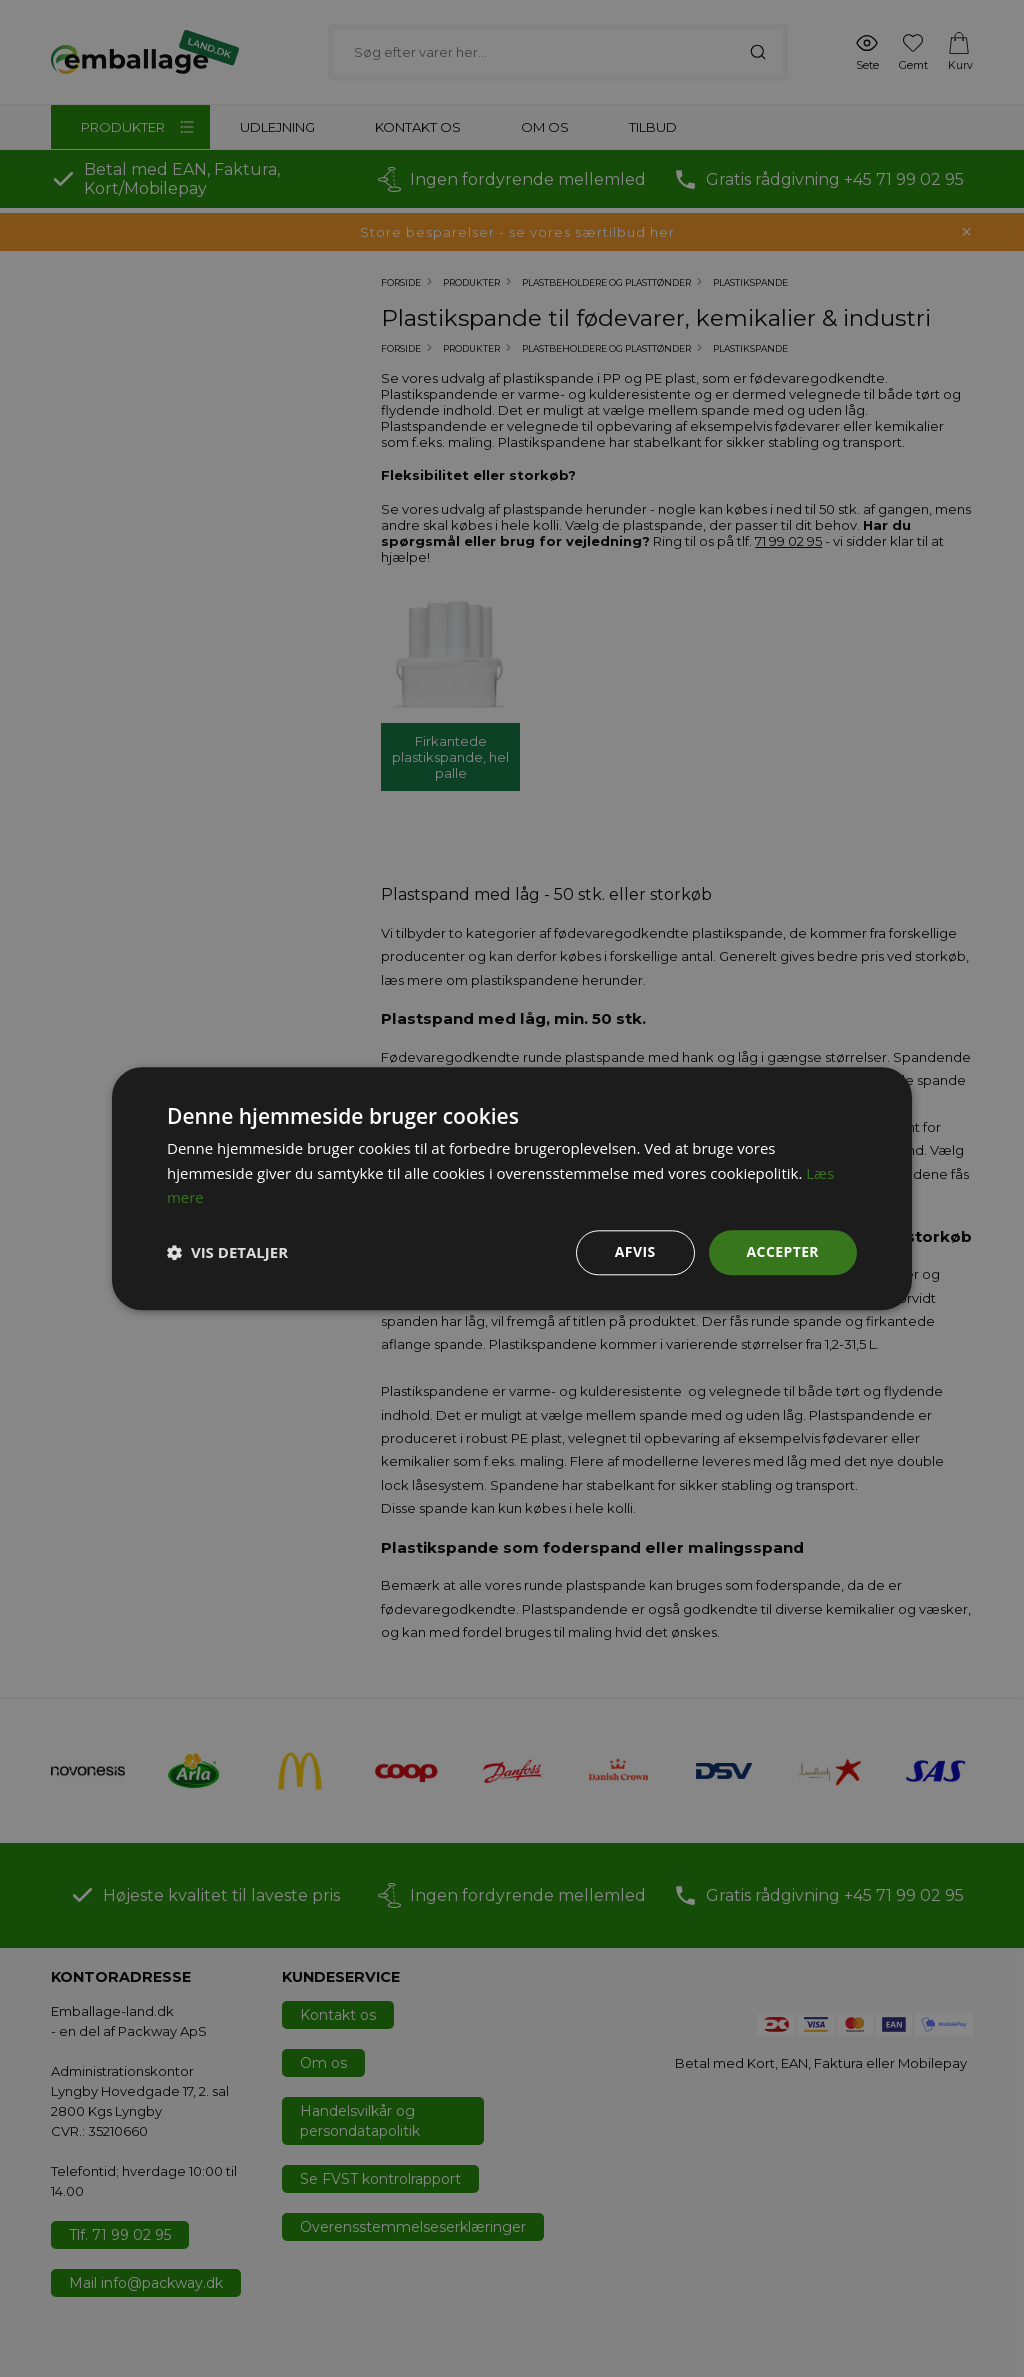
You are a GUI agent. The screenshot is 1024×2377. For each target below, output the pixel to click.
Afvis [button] (635, 1251)
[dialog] (512, 1188)
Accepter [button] (782, 1251)
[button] (227, 1253)
